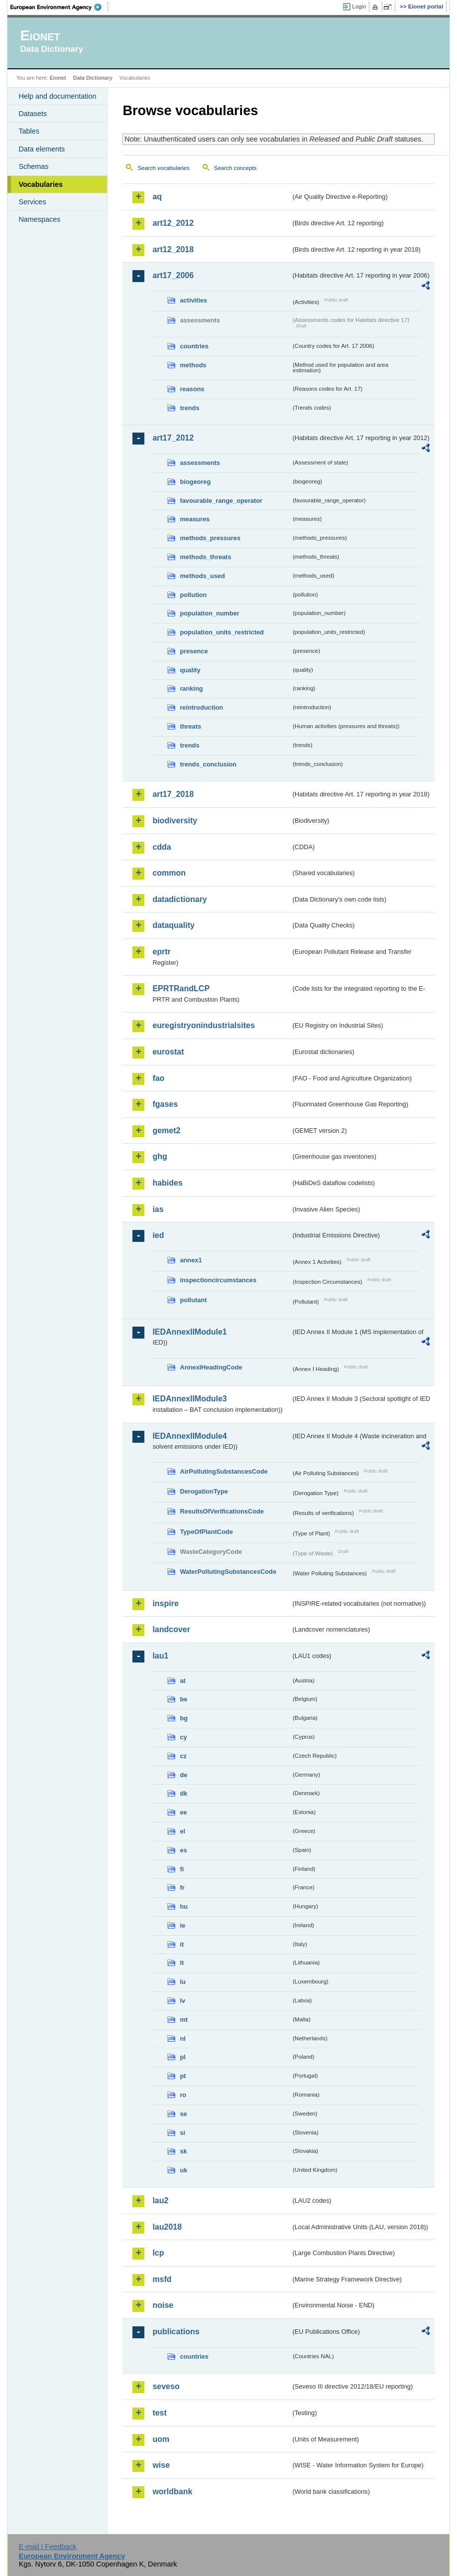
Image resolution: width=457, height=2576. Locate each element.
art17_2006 (173, 275)
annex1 (191, 1260)
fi (182, 1869)
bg (184, 1718)
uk (183, 2170)
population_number (209, 613)
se (183, 2114)
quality (190, 670)
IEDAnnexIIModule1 (189, 1332)
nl (182, 2038)
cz (183, 1756)
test (159, 2413)
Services (32, 202)
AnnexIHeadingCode (211, 1367)
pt (183, 2076)
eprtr (161, 951)
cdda (161, 847)
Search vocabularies (163, 168)
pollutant (193, 1300)
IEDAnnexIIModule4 (189, 1436)
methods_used (202, 576)
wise (161, 2465)
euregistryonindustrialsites (203, 1025)
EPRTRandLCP (181, 988)
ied (158, 1235)
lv (182, 2000)
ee (183, 1812)
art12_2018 (173, 249)
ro (183, 2095)
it (182, 1944)
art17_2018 (173, 794)
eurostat (168, 1052)
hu (184, 1906)
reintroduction (201, 707)
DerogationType (204, 1491)
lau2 (160, 2200)
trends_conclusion (208, 764)
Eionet (58, 78)
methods (193, 365)
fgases (165, 1104)
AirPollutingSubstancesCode (223, 1471)
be (183, 1699)
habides (167, 1183)
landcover (171, 1629)
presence (194, 651)
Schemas (33, 166)
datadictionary (179, 899)
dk (183, 1793)
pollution (193, 595)
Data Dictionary (93, 78)
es (183, 1850)
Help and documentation (57, 96)
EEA (59, 7)
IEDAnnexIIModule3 (189, 1398)
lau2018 (167, 2227)
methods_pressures (210, 538)
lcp (158, 2253)
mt (184, 2019)
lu (182, 1981)
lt (182, 1963)
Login (359, 6)
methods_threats (205, 557)
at (182, 1680)
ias (157, 1209)
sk (183, 2151)
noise (162, 2305)
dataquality (173, 925)
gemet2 (166, 1130)
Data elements (41, 149)
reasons (192, 389)
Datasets (32, 114)
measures (195, 519)
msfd (161, 2279)
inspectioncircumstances (218, 1280)
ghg (159, 1156)
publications (175, 2331)
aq (157, 196)
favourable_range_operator (221, 500)
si (182, 2132)
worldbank (172, 2491)
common (169, 873)
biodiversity (174, 820)
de (183, 1775)
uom (160, 2439)
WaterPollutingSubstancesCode (228, 1571)
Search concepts (235, 168)
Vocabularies (40, 184)
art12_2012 (173, 223)
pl (182, 2057)
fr (182, 1887)
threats (190, 726)
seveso (165, 2386)
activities (193, 300)
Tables (28, 131)
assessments (200, 462)
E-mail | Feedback (48, 2547)
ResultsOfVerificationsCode (222, 1511)
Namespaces (39, 219)
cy (183, 1737)
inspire (165, 1603)
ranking (191, 688)
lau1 (160, 1656)
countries (194, 346)
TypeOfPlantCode (206, 1531)
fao (158, 1078)
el (182, 1831)
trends (189, 408)
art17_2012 (173, 438)
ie (182, 1925)
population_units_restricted (222, 632)
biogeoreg (195, 481)
